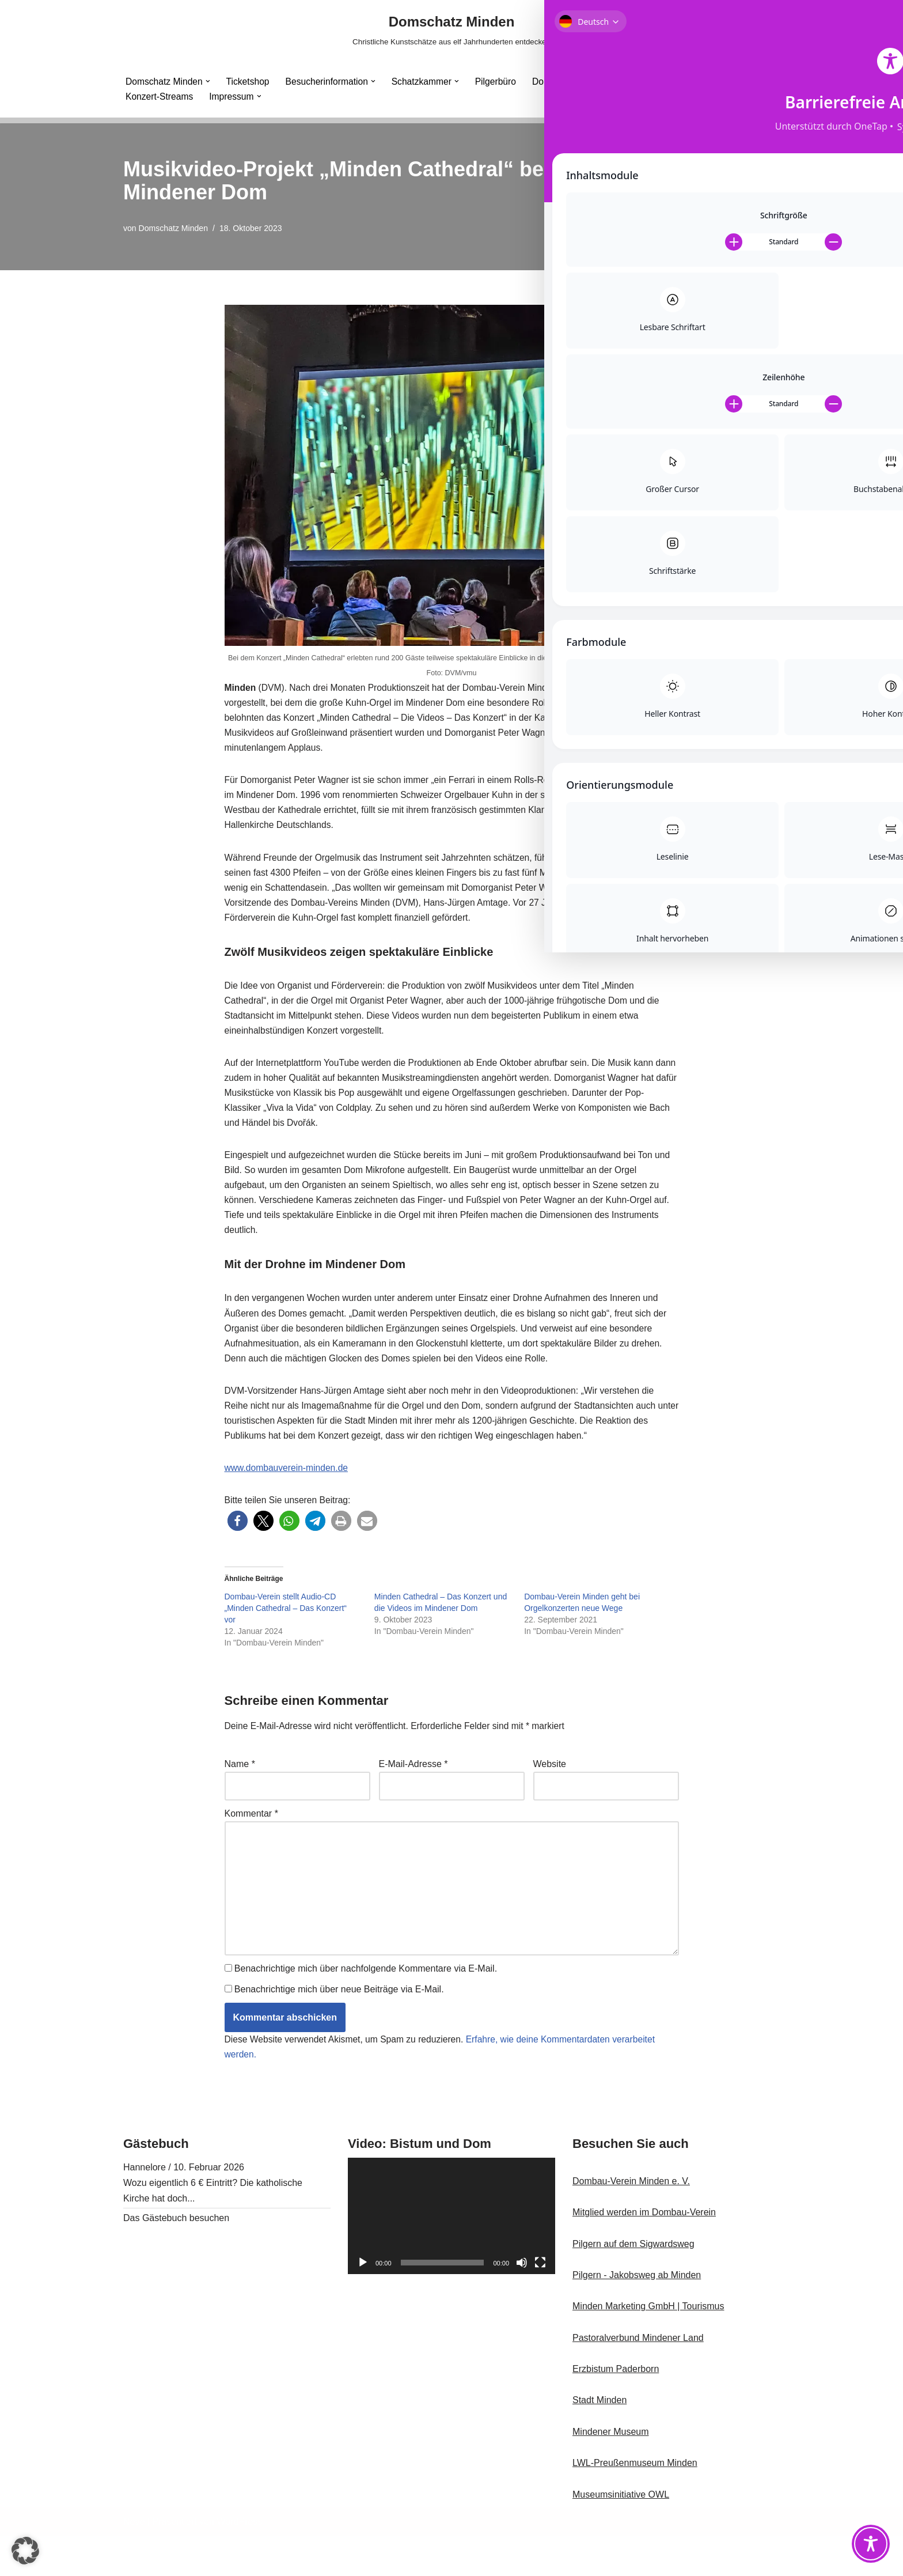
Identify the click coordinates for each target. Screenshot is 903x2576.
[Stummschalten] (522, 2302)
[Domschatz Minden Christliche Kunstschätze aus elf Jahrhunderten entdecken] (451, 30)
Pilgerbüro (502, 81)
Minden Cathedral (656, 81)
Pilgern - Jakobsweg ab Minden (636, 2315)
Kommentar (251, 1846)
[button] (209, 81)
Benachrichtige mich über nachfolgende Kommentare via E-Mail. (365, 2006)
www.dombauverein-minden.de (288, 1495)
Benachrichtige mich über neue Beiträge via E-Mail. (339, 2028)
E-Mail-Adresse (413, 1794)
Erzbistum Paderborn (615, 2409)
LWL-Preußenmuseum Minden (634, 2503)
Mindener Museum (610, 2471)
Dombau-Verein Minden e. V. (631, 2221)
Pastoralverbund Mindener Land (638, 2377)
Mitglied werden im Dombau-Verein (644, 2252)
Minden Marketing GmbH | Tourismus (648, 2346)
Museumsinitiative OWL (620, 2534)
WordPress (239, 2561)
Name (240, 1794)
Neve (134, 2561)
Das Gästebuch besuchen (176, 2258)
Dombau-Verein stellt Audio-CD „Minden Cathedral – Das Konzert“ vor (286, 1637)
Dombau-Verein (572, 81)
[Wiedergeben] (363, 2302)
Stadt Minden (599, 2440)
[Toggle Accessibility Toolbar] (871, 2544)
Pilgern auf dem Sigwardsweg (633, 2283)
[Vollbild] (540, 2302)
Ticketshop (250, 81)
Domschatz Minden (174, 228)
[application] (451, 2255)
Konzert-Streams (160, 96)
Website (550, 1794)
